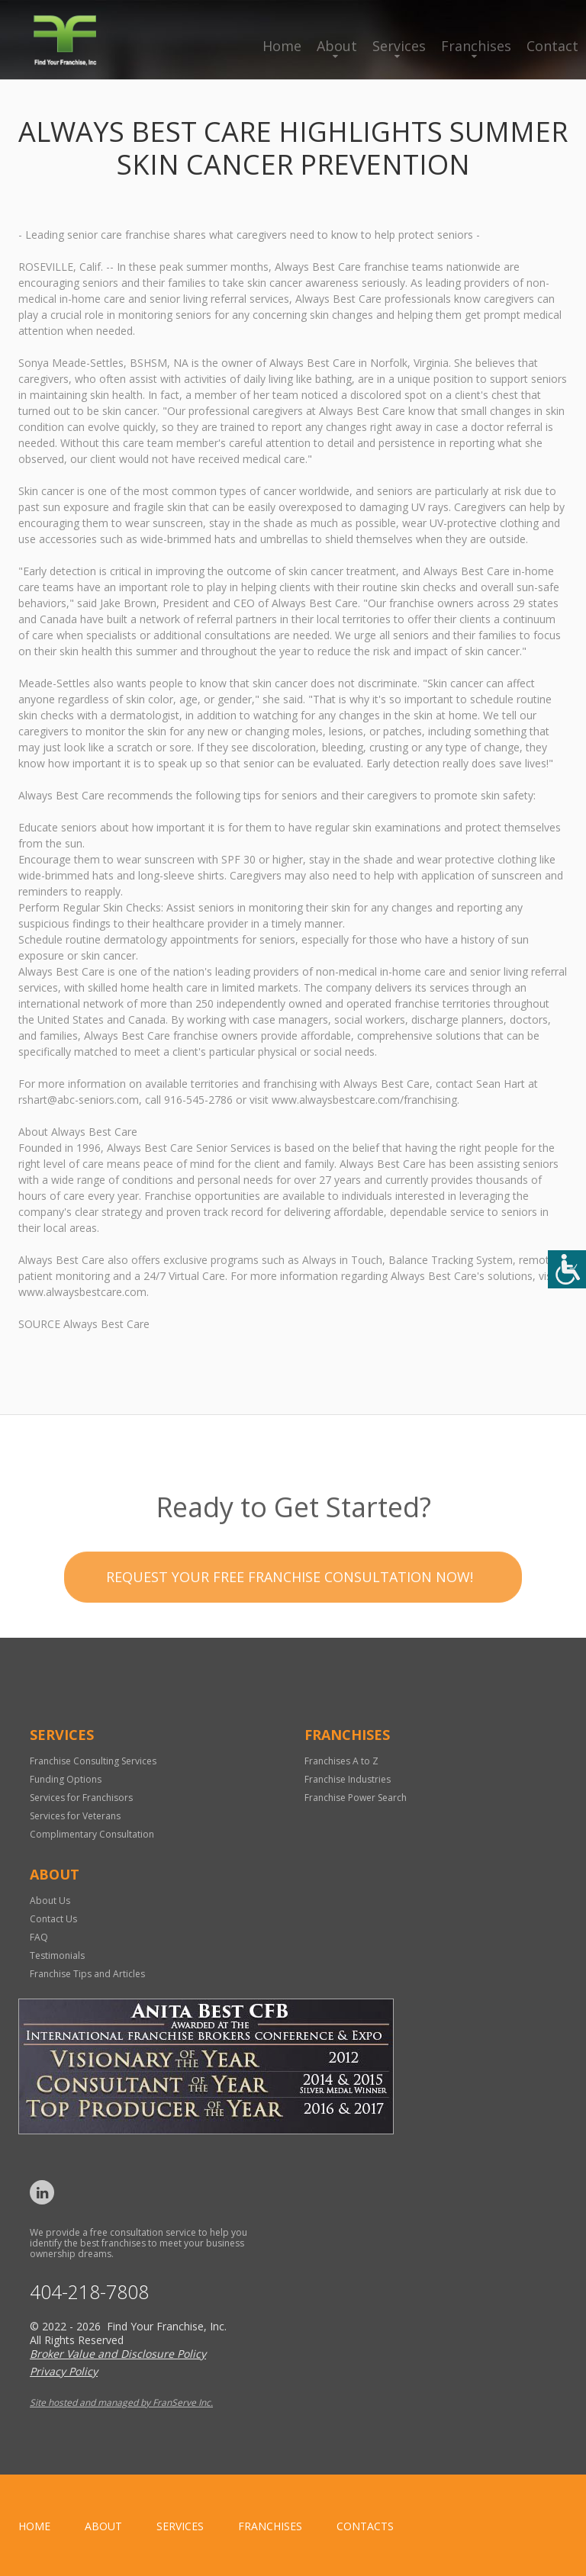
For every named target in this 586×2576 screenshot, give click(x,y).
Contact (552, 46)
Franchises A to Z (341, 1760)
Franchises (476, 46)
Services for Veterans (75, 1815)
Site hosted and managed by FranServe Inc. (121, 2402)
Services (399, 46)
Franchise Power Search (355, 1797)
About (337, 46)
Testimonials (57, 1955)
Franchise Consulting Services (93, 1760)
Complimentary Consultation (92, 1834)
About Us (50, 1900)
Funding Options (65, 1779)
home (34, 2526)
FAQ (39, 1937)
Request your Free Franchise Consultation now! (289, 1617)
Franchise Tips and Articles (87, 1973)
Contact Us (53, 1918)
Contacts (365, 2526)
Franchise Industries (347, 1779)
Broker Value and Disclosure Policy (118, 2353)
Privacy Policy (64, 2371)
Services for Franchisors (81, 1797)
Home (281, 46)
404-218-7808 (89, 2291)
